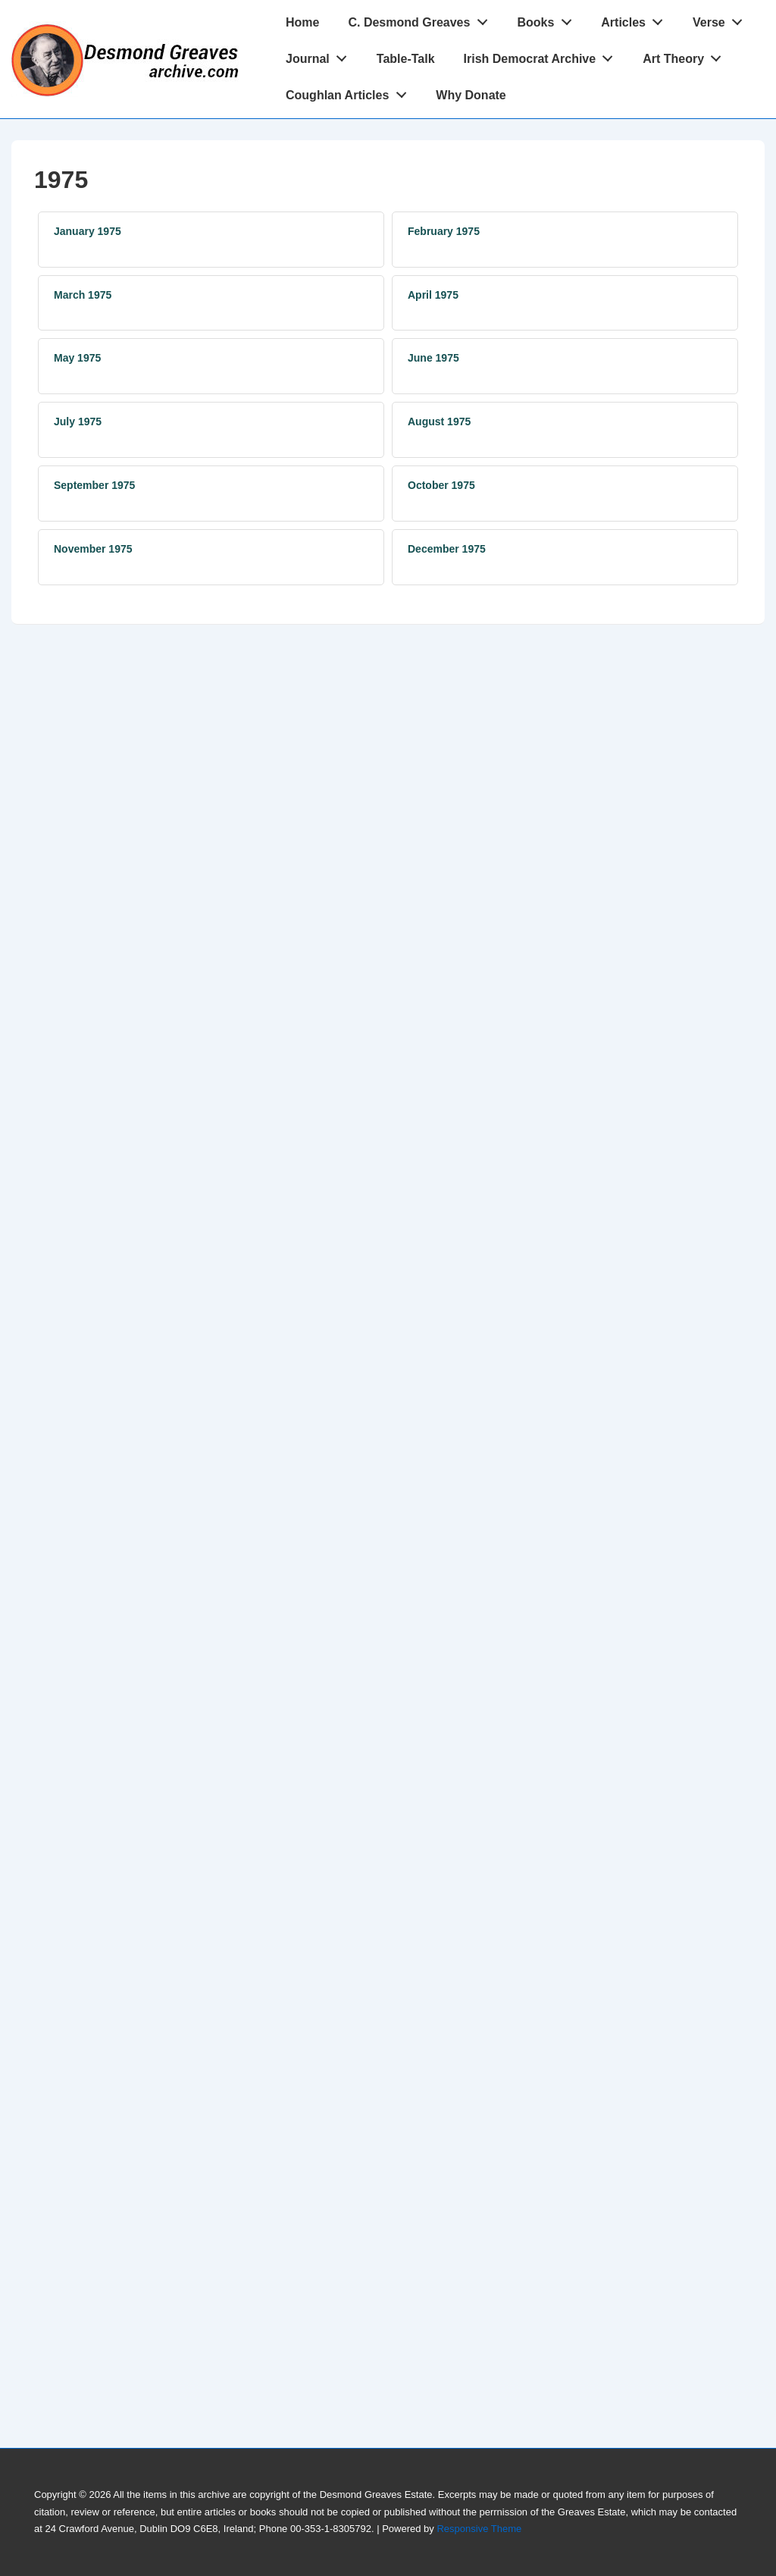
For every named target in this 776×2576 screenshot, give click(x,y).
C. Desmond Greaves (422, 19)
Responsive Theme (478, 2528)
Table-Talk (406, 58)
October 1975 (441, 485)
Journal (320, 55)
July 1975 (78, 421)
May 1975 (77, 358)
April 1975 (433, 295)
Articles (636, 19)
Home (302, 22)
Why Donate (470, 95)
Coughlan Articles (350, 92)
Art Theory (686, 55)
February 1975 (444, 231)
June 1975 (433, 358)
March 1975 (82, 295)
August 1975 (439, 421)
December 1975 (447, 549)
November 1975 (93, 549)
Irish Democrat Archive (542, 55)
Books (548, 19)
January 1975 (87, 231)
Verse (721, 19)
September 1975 (94, 485)
